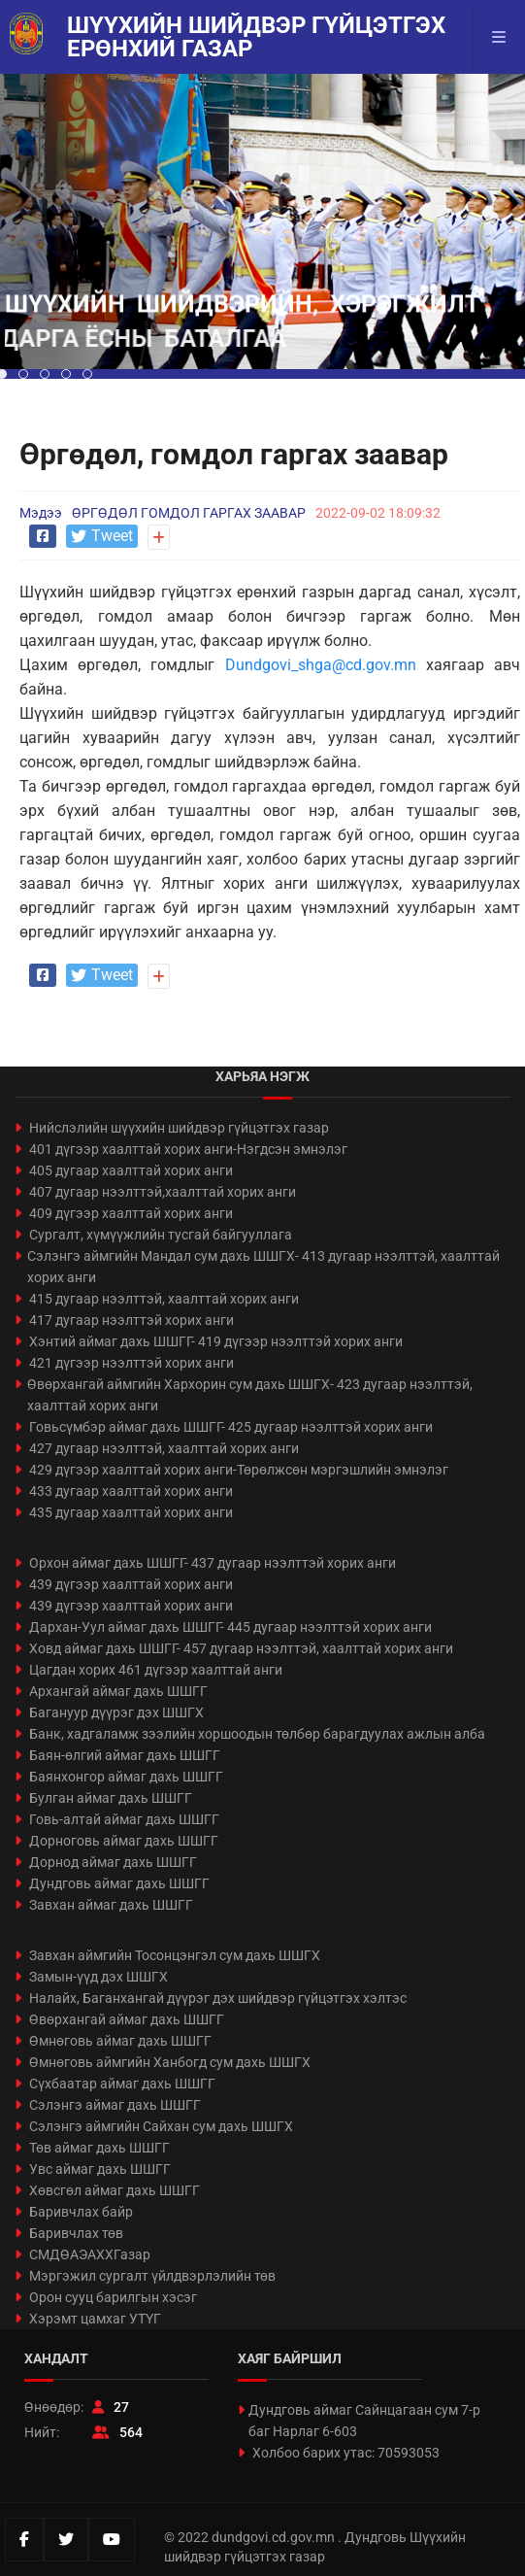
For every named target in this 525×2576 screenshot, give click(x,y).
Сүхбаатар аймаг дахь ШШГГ (122, 2083)
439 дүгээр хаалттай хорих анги (131, 1584)
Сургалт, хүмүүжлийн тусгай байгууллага (160, 1234)
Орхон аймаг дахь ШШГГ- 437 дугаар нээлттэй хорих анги (212, 1563)
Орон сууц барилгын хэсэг (113, 2297)
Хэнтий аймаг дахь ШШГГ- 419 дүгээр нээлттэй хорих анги (216, 1341)
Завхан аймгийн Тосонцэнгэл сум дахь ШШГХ (174, 1955)
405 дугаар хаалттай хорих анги (131, 1170)
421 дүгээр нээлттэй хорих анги (131, 1363)
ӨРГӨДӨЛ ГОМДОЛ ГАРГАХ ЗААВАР (189, 513)
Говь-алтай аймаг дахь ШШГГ (124, 1819)
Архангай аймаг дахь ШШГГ (118, 1691)
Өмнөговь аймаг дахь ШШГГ (120, 2041)
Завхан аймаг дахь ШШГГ (111, 1905)
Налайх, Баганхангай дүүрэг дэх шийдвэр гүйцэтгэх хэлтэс (218, 1998)
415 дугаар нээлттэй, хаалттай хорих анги (164, 1298)
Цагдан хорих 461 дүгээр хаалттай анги (155, 1670)
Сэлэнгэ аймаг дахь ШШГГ (115, 2105)
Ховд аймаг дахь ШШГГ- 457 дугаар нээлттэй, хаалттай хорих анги (241, 1648)
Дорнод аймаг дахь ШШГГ (113, 1862)
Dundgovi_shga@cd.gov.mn (320, 665)
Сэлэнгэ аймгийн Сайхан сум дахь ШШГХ (161, 2126)
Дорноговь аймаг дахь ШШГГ (123, 1840)
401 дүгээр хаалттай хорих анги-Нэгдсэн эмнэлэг (188, 1149)
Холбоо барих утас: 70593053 (346, 2452)
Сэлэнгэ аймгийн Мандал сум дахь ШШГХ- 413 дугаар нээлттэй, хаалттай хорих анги (263, 1266)
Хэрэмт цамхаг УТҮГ (95, 2318)
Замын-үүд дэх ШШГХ (98, 1976)
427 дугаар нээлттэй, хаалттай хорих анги (164, 1448)
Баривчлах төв (76, 2233)
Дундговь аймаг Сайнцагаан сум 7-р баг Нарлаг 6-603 (364, 2420)
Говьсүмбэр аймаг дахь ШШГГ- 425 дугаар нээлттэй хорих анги (231, 1427)
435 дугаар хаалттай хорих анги (131, 1512)
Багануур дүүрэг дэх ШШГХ (116, 1712)
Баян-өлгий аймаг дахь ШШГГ (124, 1755)
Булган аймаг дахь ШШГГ (110, 1798)
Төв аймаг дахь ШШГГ (99, 2147)
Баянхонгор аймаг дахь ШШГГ (126, 1776)
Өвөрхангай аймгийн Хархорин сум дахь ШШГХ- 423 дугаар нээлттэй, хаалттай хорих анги (250, 1394)
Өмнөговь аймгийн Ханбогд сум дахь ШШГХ (170, 2062)
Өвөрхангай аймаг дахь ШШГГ (126, 2019)
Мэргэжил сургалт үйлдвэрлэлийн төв (152, 2276)
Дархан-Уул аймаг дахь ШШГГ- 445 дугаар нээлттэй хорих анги (230, 1627)
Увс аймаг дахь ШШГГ (100, 2169)
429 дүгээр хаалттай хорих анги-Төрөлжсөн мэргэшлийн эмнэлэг (238, 1469)
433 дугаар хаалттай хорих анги (131, 1491)
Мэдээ (40, 513)
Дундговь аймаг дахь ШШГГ (119, 1883)
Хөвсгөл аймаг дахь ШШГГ (114, 2190)
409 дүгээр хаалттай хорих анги (131, 1213)
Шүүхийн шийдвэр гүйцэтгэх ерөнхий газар (256, 37)
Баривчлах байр (81, 2212)
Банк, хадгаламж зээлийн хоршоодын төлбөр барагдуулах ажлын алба (257, 1734)
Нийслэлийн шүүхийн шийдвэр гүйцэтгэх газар (179, 1127)
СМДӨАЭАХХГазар (89, 2254)
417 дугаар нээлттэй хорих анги (131, 1320)
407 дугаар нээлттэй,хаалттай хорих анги (162, 1192)
